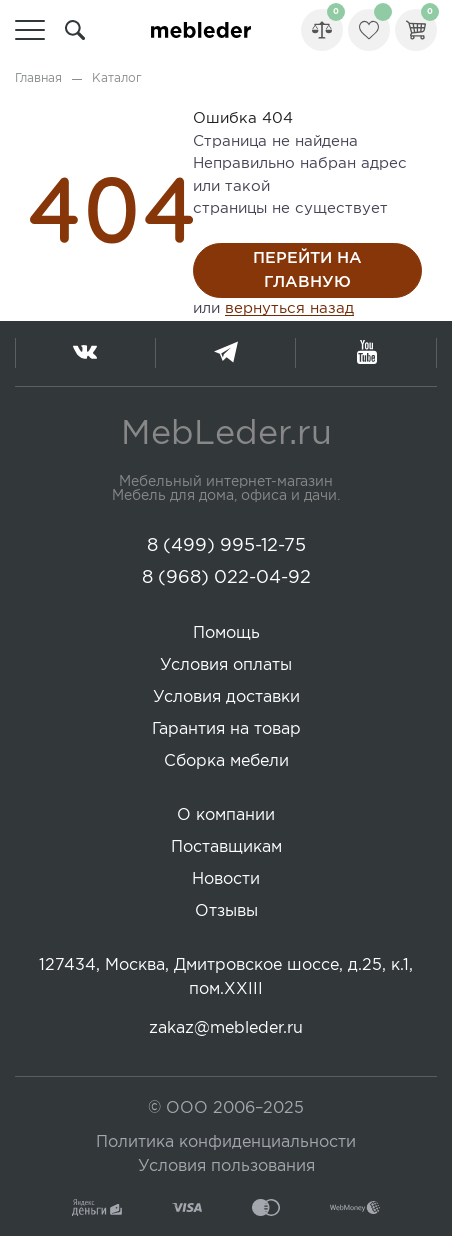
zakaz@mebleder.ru (226, 1028)
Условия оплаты (226, 665)
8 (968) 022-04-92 (226, 578)
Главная (38, 78)
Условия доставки (226, 697)
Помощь (226, 633)
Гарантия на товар (226, 729)
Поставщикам (226, 847)
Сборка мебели (226, 761)
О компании (226, 815)
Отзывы (226, 911)
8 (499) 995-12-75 (226, 546)
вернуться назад (289, 308)
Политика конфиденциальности (226, 1142)
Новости (226, 879)
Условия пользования (226, 1166)
